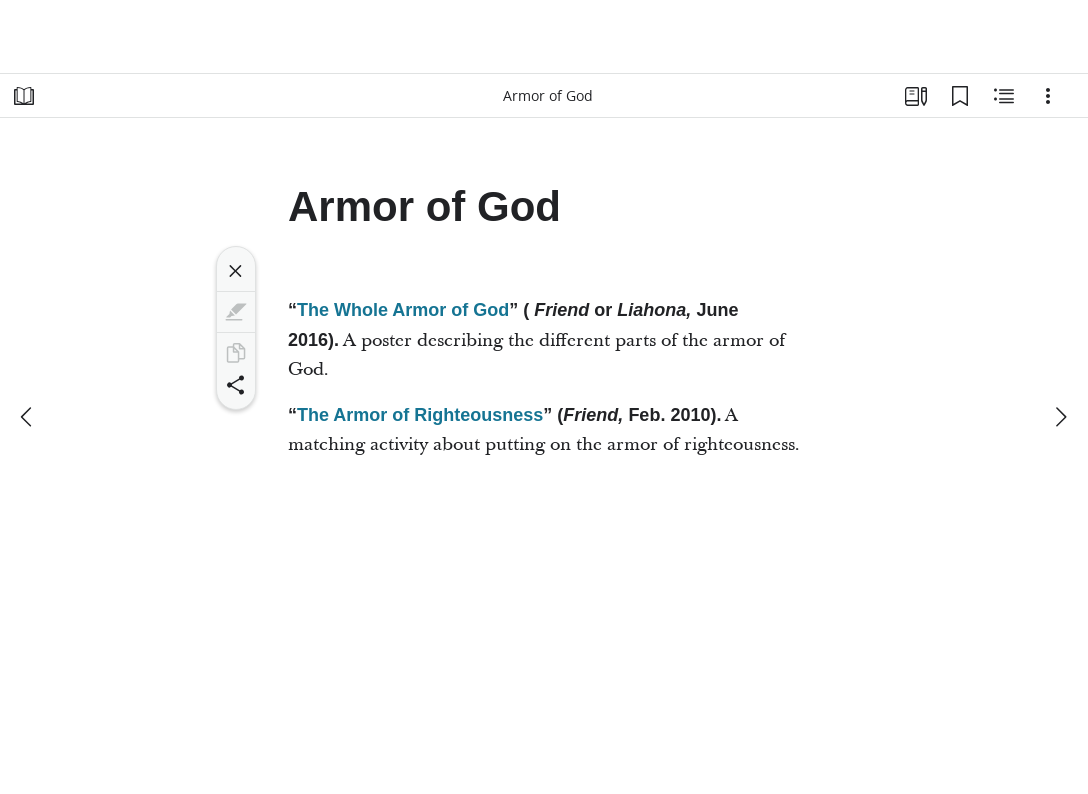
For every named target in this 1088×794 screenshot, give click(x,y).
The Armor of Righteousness (420, 415)
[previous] (28, 417)
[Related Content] (1004, 96)
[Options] (1048, 96)
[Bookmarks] (960, 96)
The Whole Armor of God (403, 310)
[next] (1060, 417)
